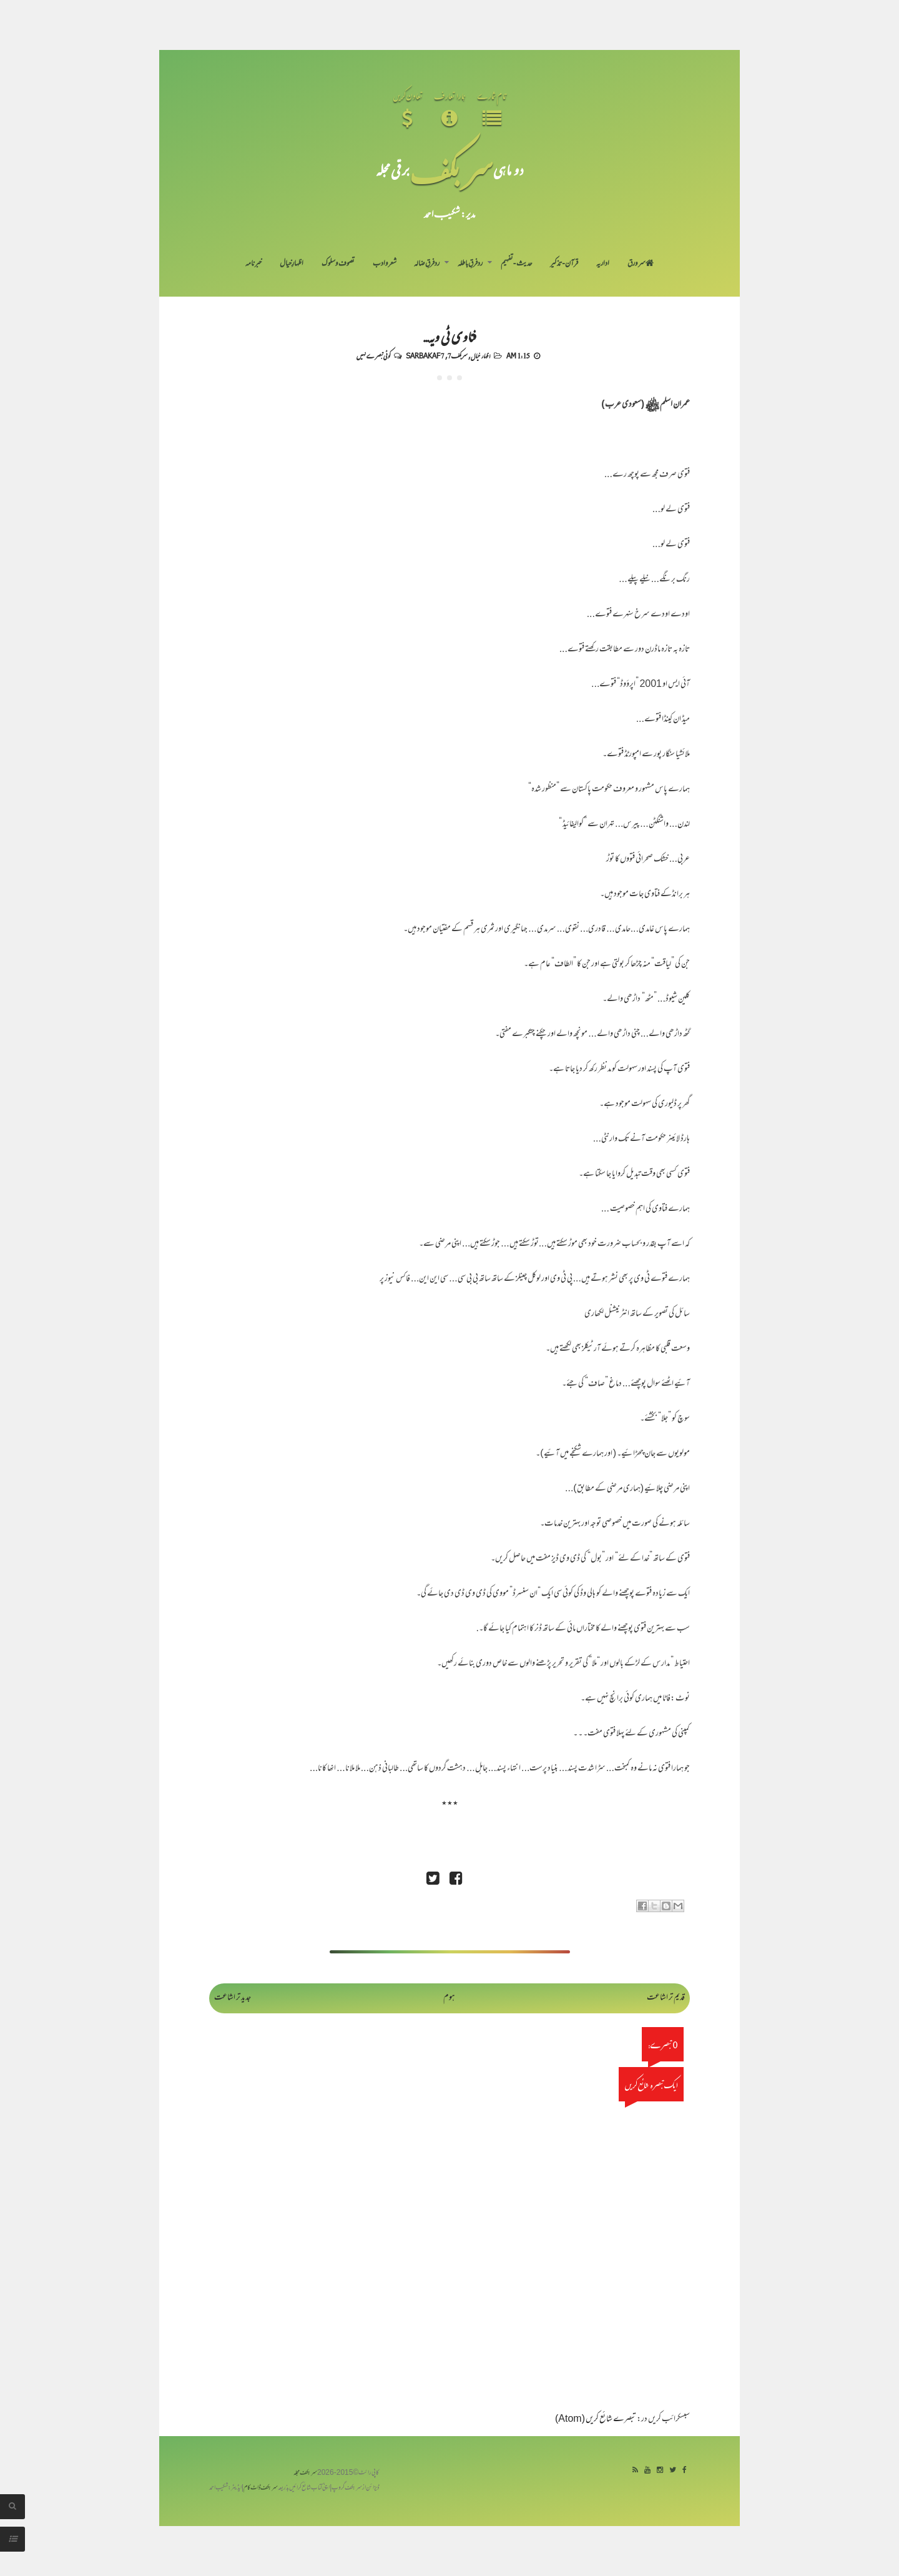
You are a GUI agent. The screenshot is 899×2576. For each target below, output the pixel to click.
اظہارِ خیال (291, 264)
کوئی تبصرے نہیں (373, 355)
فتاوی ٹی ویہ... (449, 335)
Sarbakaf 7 (425, 355)
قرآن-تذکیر (564, 264)
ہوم (449, 1998)
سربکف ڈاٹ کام (260, 2488)
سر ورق (640, 264)
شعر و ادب (384, 264)
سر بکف (451, 170)
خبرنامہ (253, 264)
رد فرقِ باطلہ (470, 264)
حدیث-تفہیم (517, 264)
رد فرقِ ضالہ (427, 264)
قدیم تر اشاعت (666, 1998)
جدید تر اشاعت (232, 1998)
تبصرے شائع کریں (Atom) (595, 2419)
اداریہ (602, 264)
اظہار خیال (480, 355)
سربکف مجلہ (305, 2473)
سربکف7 (458, 355)
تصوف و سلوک (338, 264)
